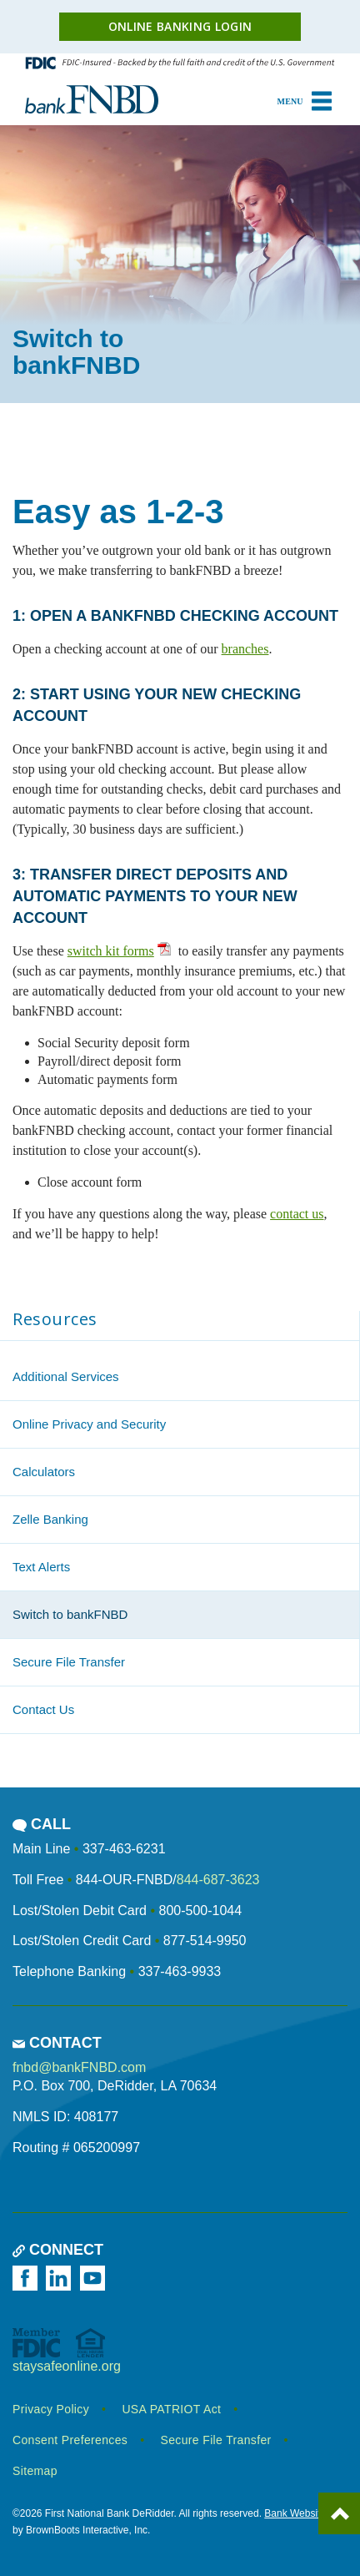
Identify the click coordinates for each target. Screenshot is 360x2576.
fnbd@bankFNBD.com (79, 2067)
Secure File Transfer (216, 2440)
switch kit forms (111, 951)
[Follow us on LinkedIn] (61, 2278)
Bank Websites (297, 2513)
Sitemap (35, 2471)
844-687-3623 (218, 1880)
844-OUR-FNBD (124, 1880)
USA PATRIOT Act (171, 2409)
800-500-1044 (200, 1910)
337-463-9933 (180, 1971)
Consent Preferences (70, 2440)
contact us (296, 1214)
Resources (55, 1319)
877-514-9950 (205, 1940)
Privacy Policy (50, 2409)
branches (245, 649)
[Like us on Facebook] (27, 2278)
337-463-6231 (124, 1849)
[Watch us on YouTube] (95, 2278)
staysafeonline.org (66, 2366)
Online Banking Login (180, 26)
